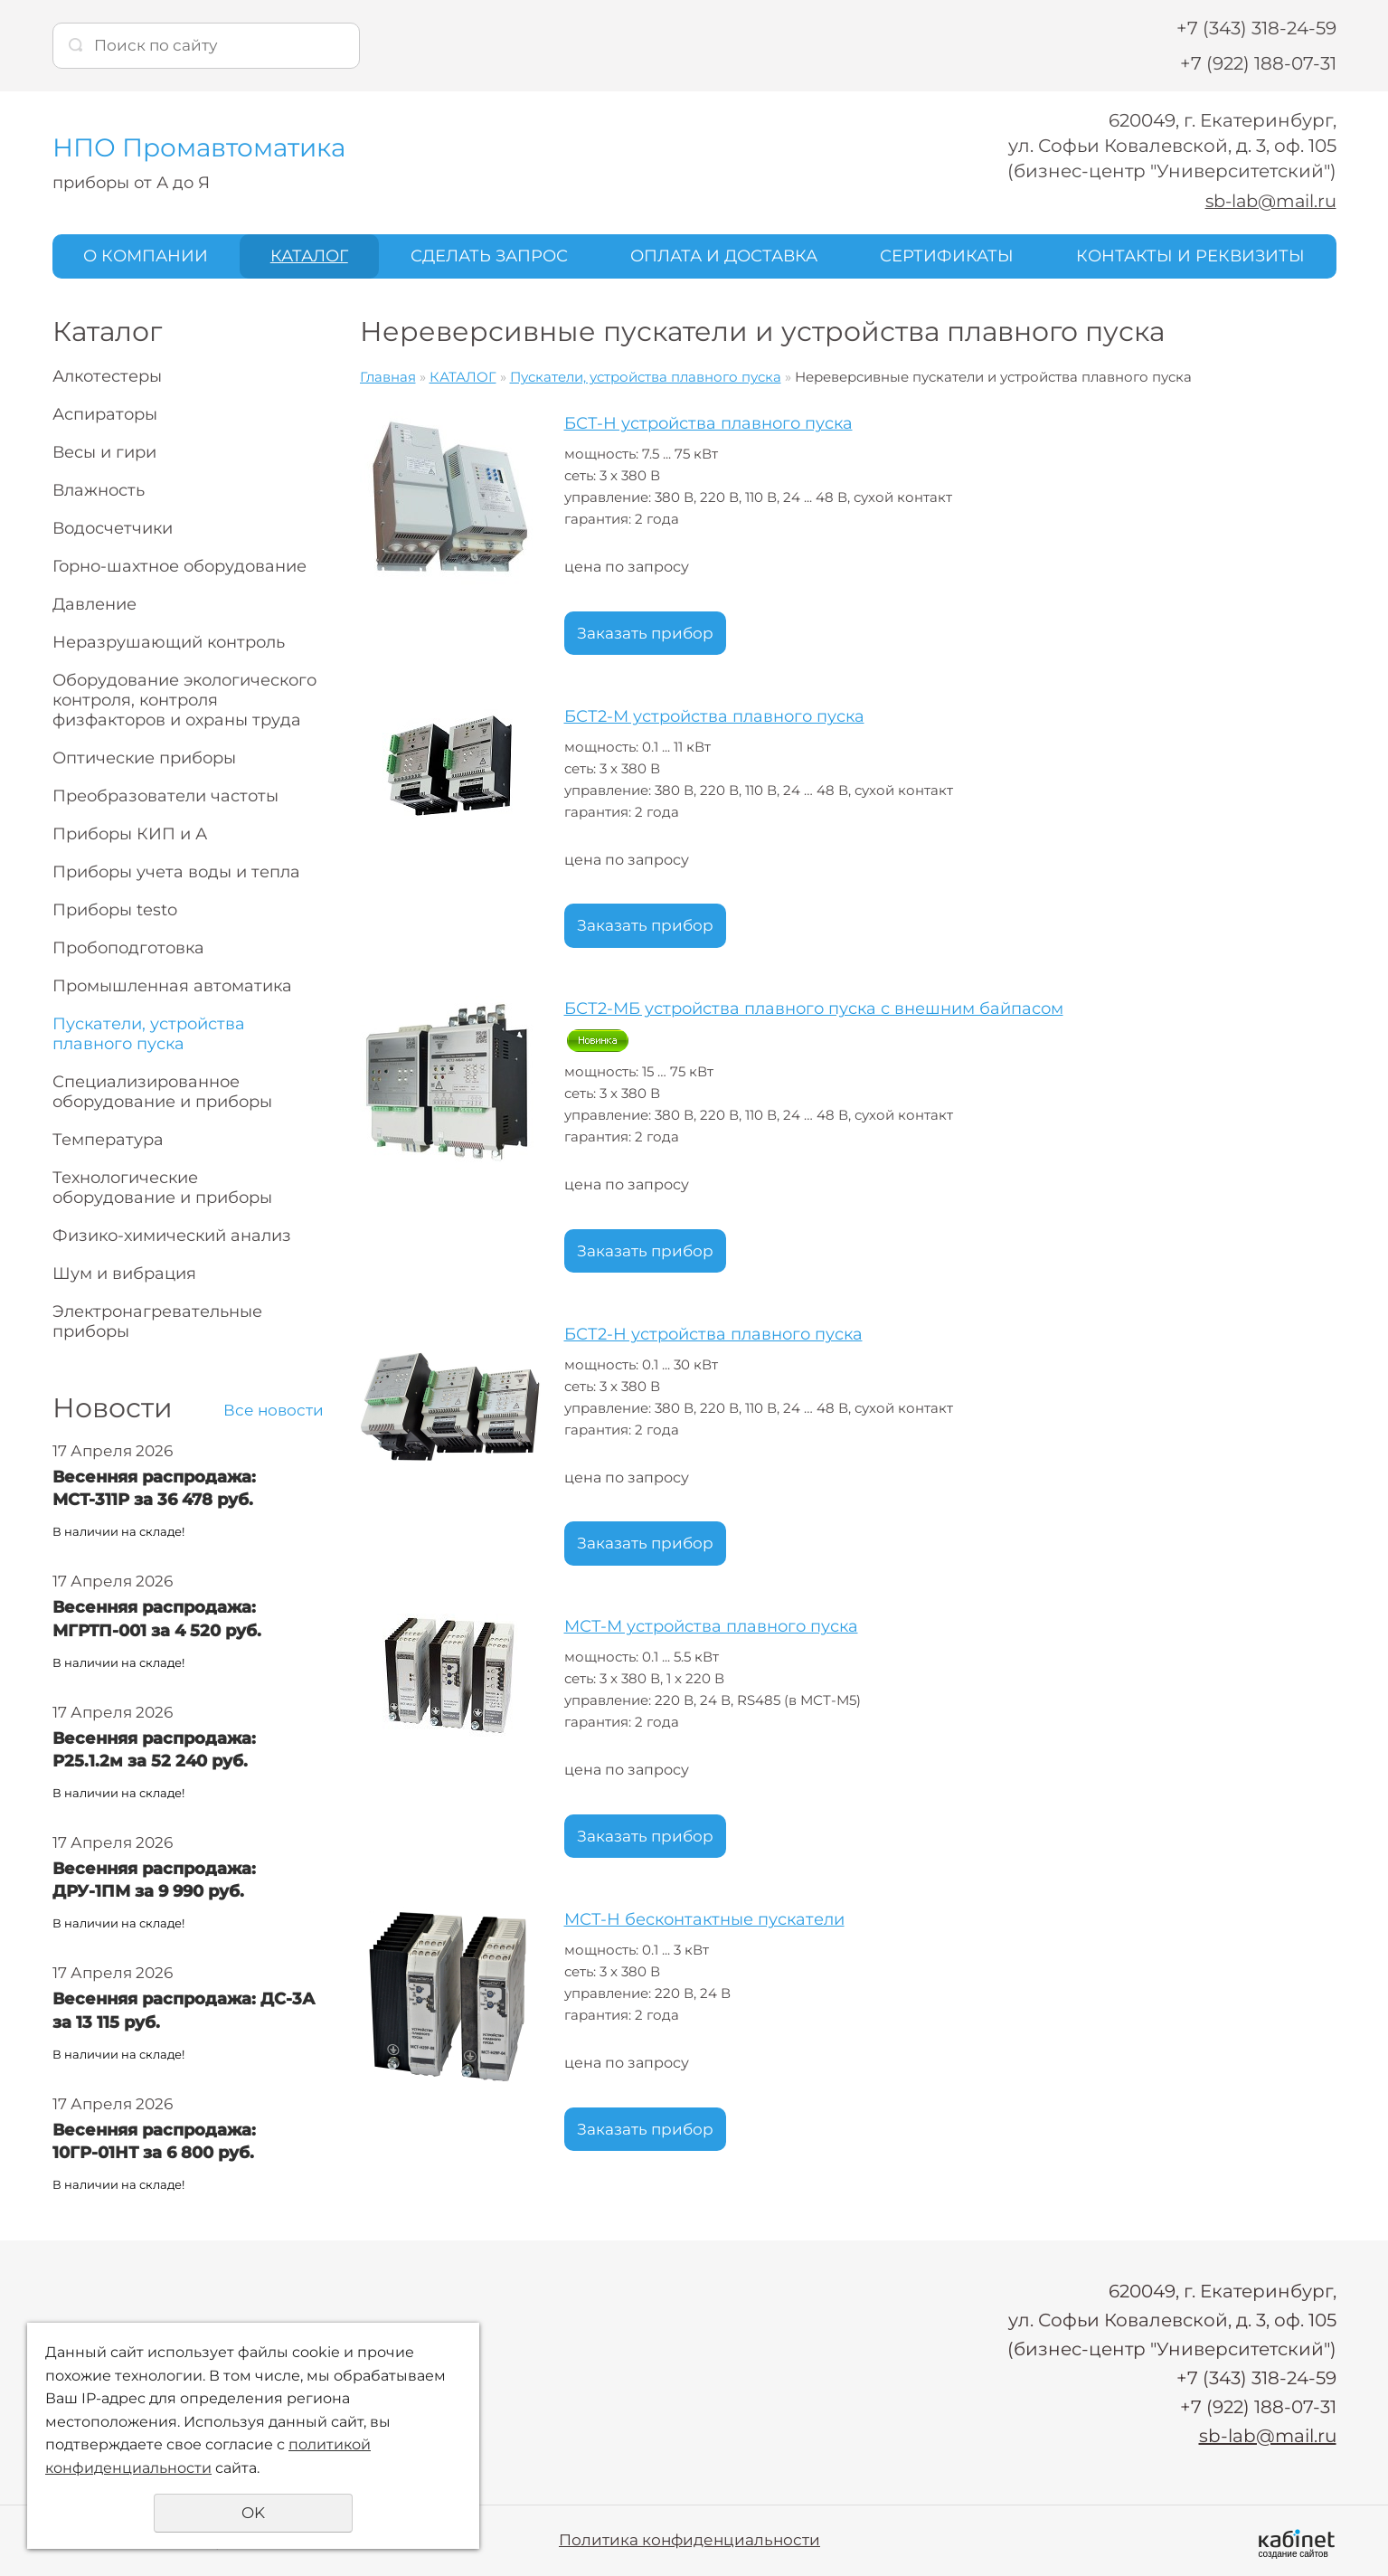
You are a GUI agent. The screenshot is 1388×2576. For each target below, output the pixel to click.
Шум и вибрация (124, 1273)
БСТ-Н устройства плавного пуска (708, 423)
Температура (108, 1140)
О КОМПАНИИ (145, 256)
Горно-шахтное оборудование (179, 566)
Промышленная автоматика (172, 986)
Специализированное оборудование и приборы (162, 1092)
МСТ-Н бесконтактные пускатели (704, 1919)
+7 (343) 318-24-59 (1256, 28)
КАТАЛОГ (309, 256)
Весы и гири (104, 452)
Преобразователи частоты (165, 796)
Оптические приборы (144, 758)
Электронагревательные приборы (157, 1321)
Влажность (98, 490)
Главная (388, 376)
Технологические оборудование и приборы (162, 1188)
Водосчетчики (112, 528)
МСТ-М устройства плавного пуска (711, 1626)
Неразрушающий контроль (168, 642)
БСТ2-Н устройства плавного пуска (713, 1333)
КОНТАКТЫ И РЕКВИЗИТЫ (1190, 256)
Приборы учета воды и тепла (176, 872)
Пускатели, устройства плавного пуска (148, 1034)
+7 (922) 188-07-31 (1258, 63)
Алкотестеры (107, 376)
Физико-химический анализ (171, 1235)
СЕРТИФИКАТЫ (947, 256)
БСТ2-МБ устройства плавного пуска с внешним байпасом (813, 1008)
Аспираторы (104, 414)
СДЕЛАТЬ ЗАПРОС (489, 256)
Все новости (273, 1410)
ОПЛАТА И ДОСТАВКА (723, 256)
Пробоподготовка (128, 948)
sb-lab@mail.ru (1267, 201)
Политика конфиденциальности (689, 2540)
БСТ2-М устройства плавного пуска (714, 715)
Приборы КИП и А (129, 834)
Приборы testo (114, 910)
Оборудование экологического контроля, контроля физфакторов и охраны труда (184, 700)
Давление (94, 604)
